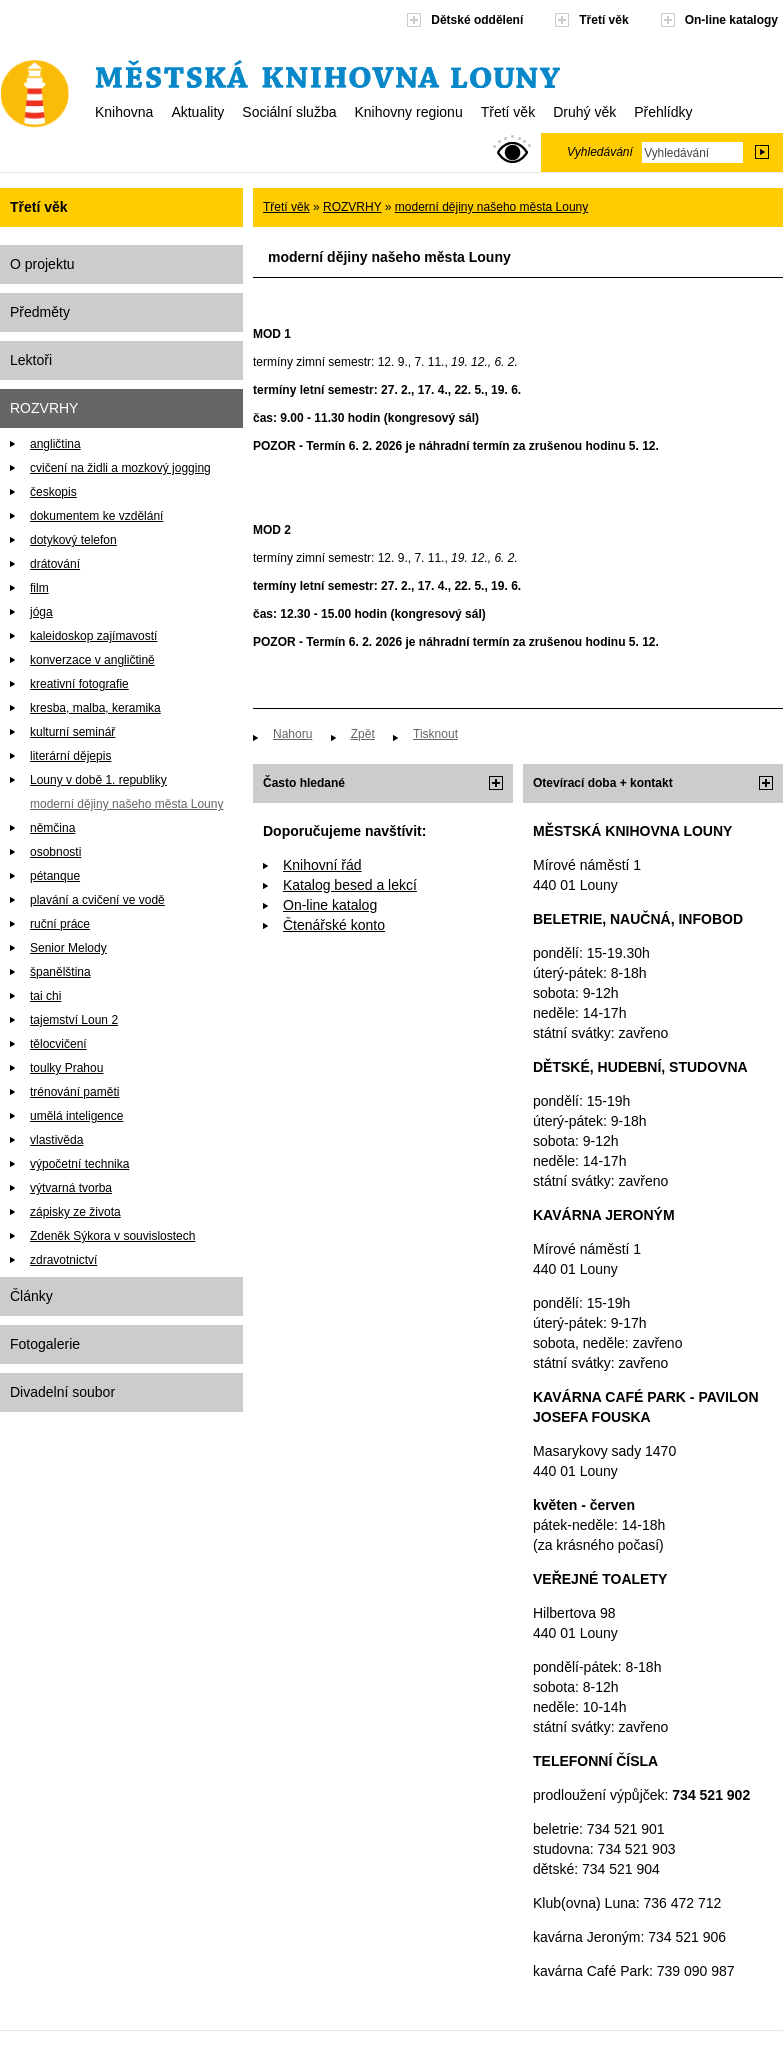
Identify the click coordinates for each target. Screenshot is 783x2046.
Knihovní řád (322, 865)
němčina (52, 828)
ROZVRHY (44, 408)
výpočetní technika (79, 1164)
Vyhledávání (600, 152)
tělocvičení (58, 1044)
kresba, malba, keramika (95, 708)
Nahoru (292, 734)
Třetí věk (508, 112)
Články (31, 1296)
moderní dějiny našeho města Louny (126, 804)
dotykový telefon (73, 540)
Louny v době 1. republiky (98, 780)
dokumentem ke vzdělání (96, 516)
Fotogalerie (45, 1344)
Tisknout (435, 734)
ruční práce (60, 924)
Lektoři (31, 360)
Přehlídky (663, 112)
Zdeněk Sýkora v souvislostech (112, 1236)
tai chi (45, 996)
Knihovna (124, 112)
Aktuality (197, 112)
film (39, 588)
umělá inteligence (76, 1116)
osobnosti (55, 852)
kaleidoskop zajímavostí (93, 636)
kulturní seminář (72, 732)
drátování (55, 564)
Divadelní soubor (62, 1392)
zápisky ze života (75, 1212)
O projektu (42, 264)
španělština (60, 972)
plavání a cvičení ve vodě (97, 900)
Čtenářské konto (334, 925)
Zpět (363, 734)
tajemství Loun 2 (74, 1020)
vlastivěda (56, 1140)
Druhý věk (584, 112)
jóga (41, 612)
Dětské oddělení (477, 20)
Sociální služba (289, 112)
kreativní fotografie (79, 684)
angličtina (55, 444)
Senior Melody (68, 948)
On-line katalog (330, 905)
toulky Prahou (66, 1068)
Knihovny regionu (408, 112)
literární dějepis (70, 756)
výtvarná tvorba (71, 1188)
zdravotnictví (63, 1260)
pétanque (55, 876)
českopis (53, 492)
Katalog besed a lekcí (350, 885)
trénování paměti (74, 1092)
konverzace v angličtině (92, 660)
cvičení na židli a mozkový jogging (120, 468)
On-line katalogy (731, 20)
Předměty (40, 312)
